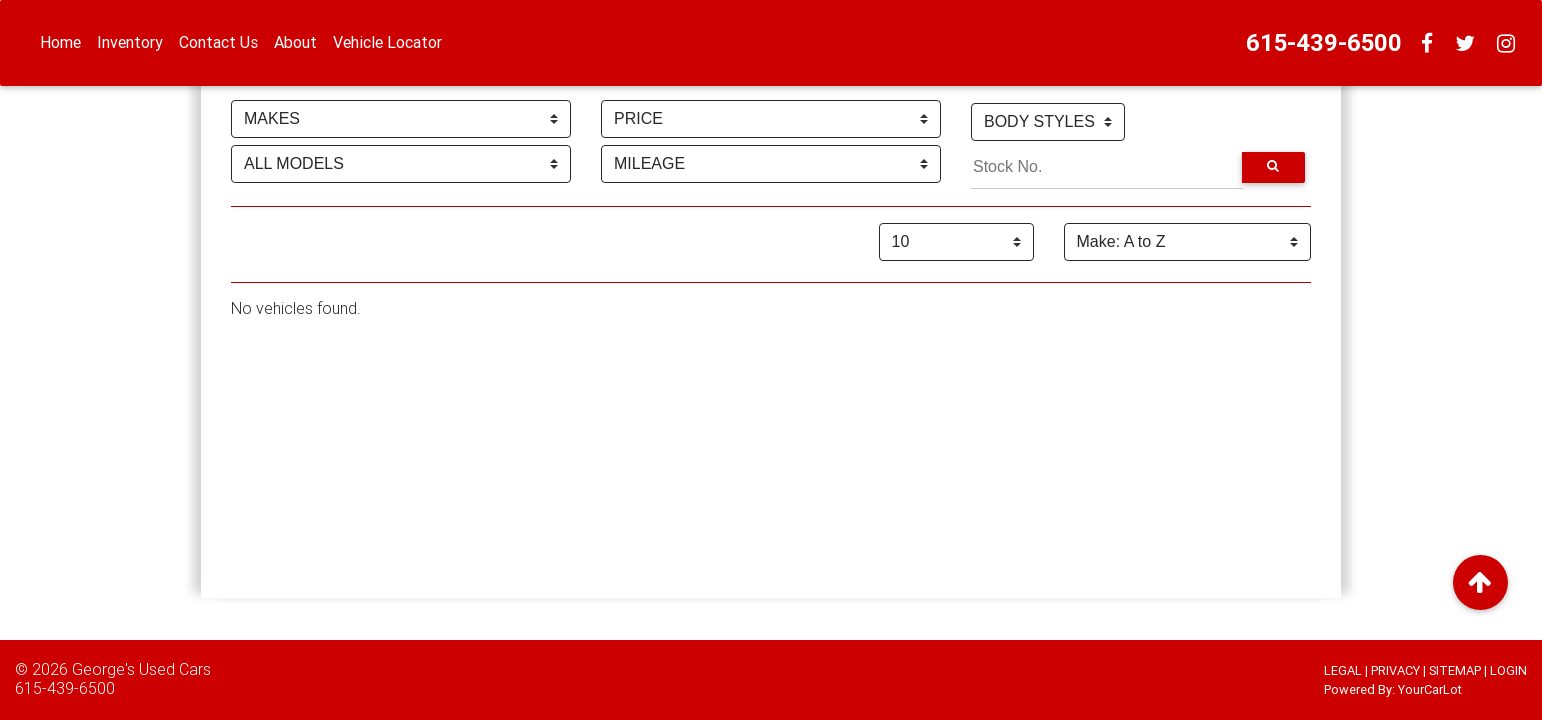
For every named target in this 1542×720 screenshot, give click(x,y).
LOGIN (1508, 670)
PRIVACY (1395, 670)
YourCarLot (1430, 689)
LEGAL (1343, 670)
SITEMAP (1455, 670)
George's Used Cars (141, 669)
